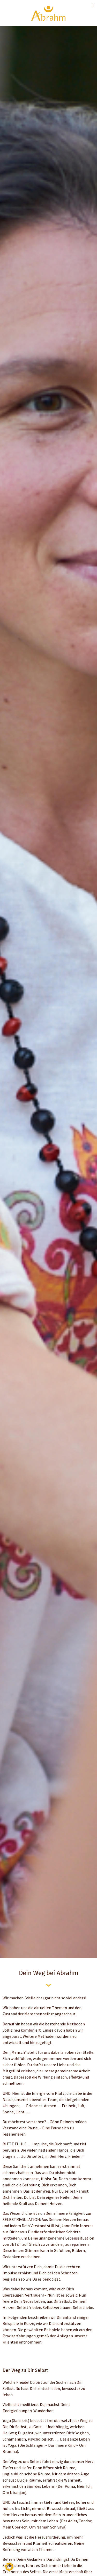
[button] (93, 5)
